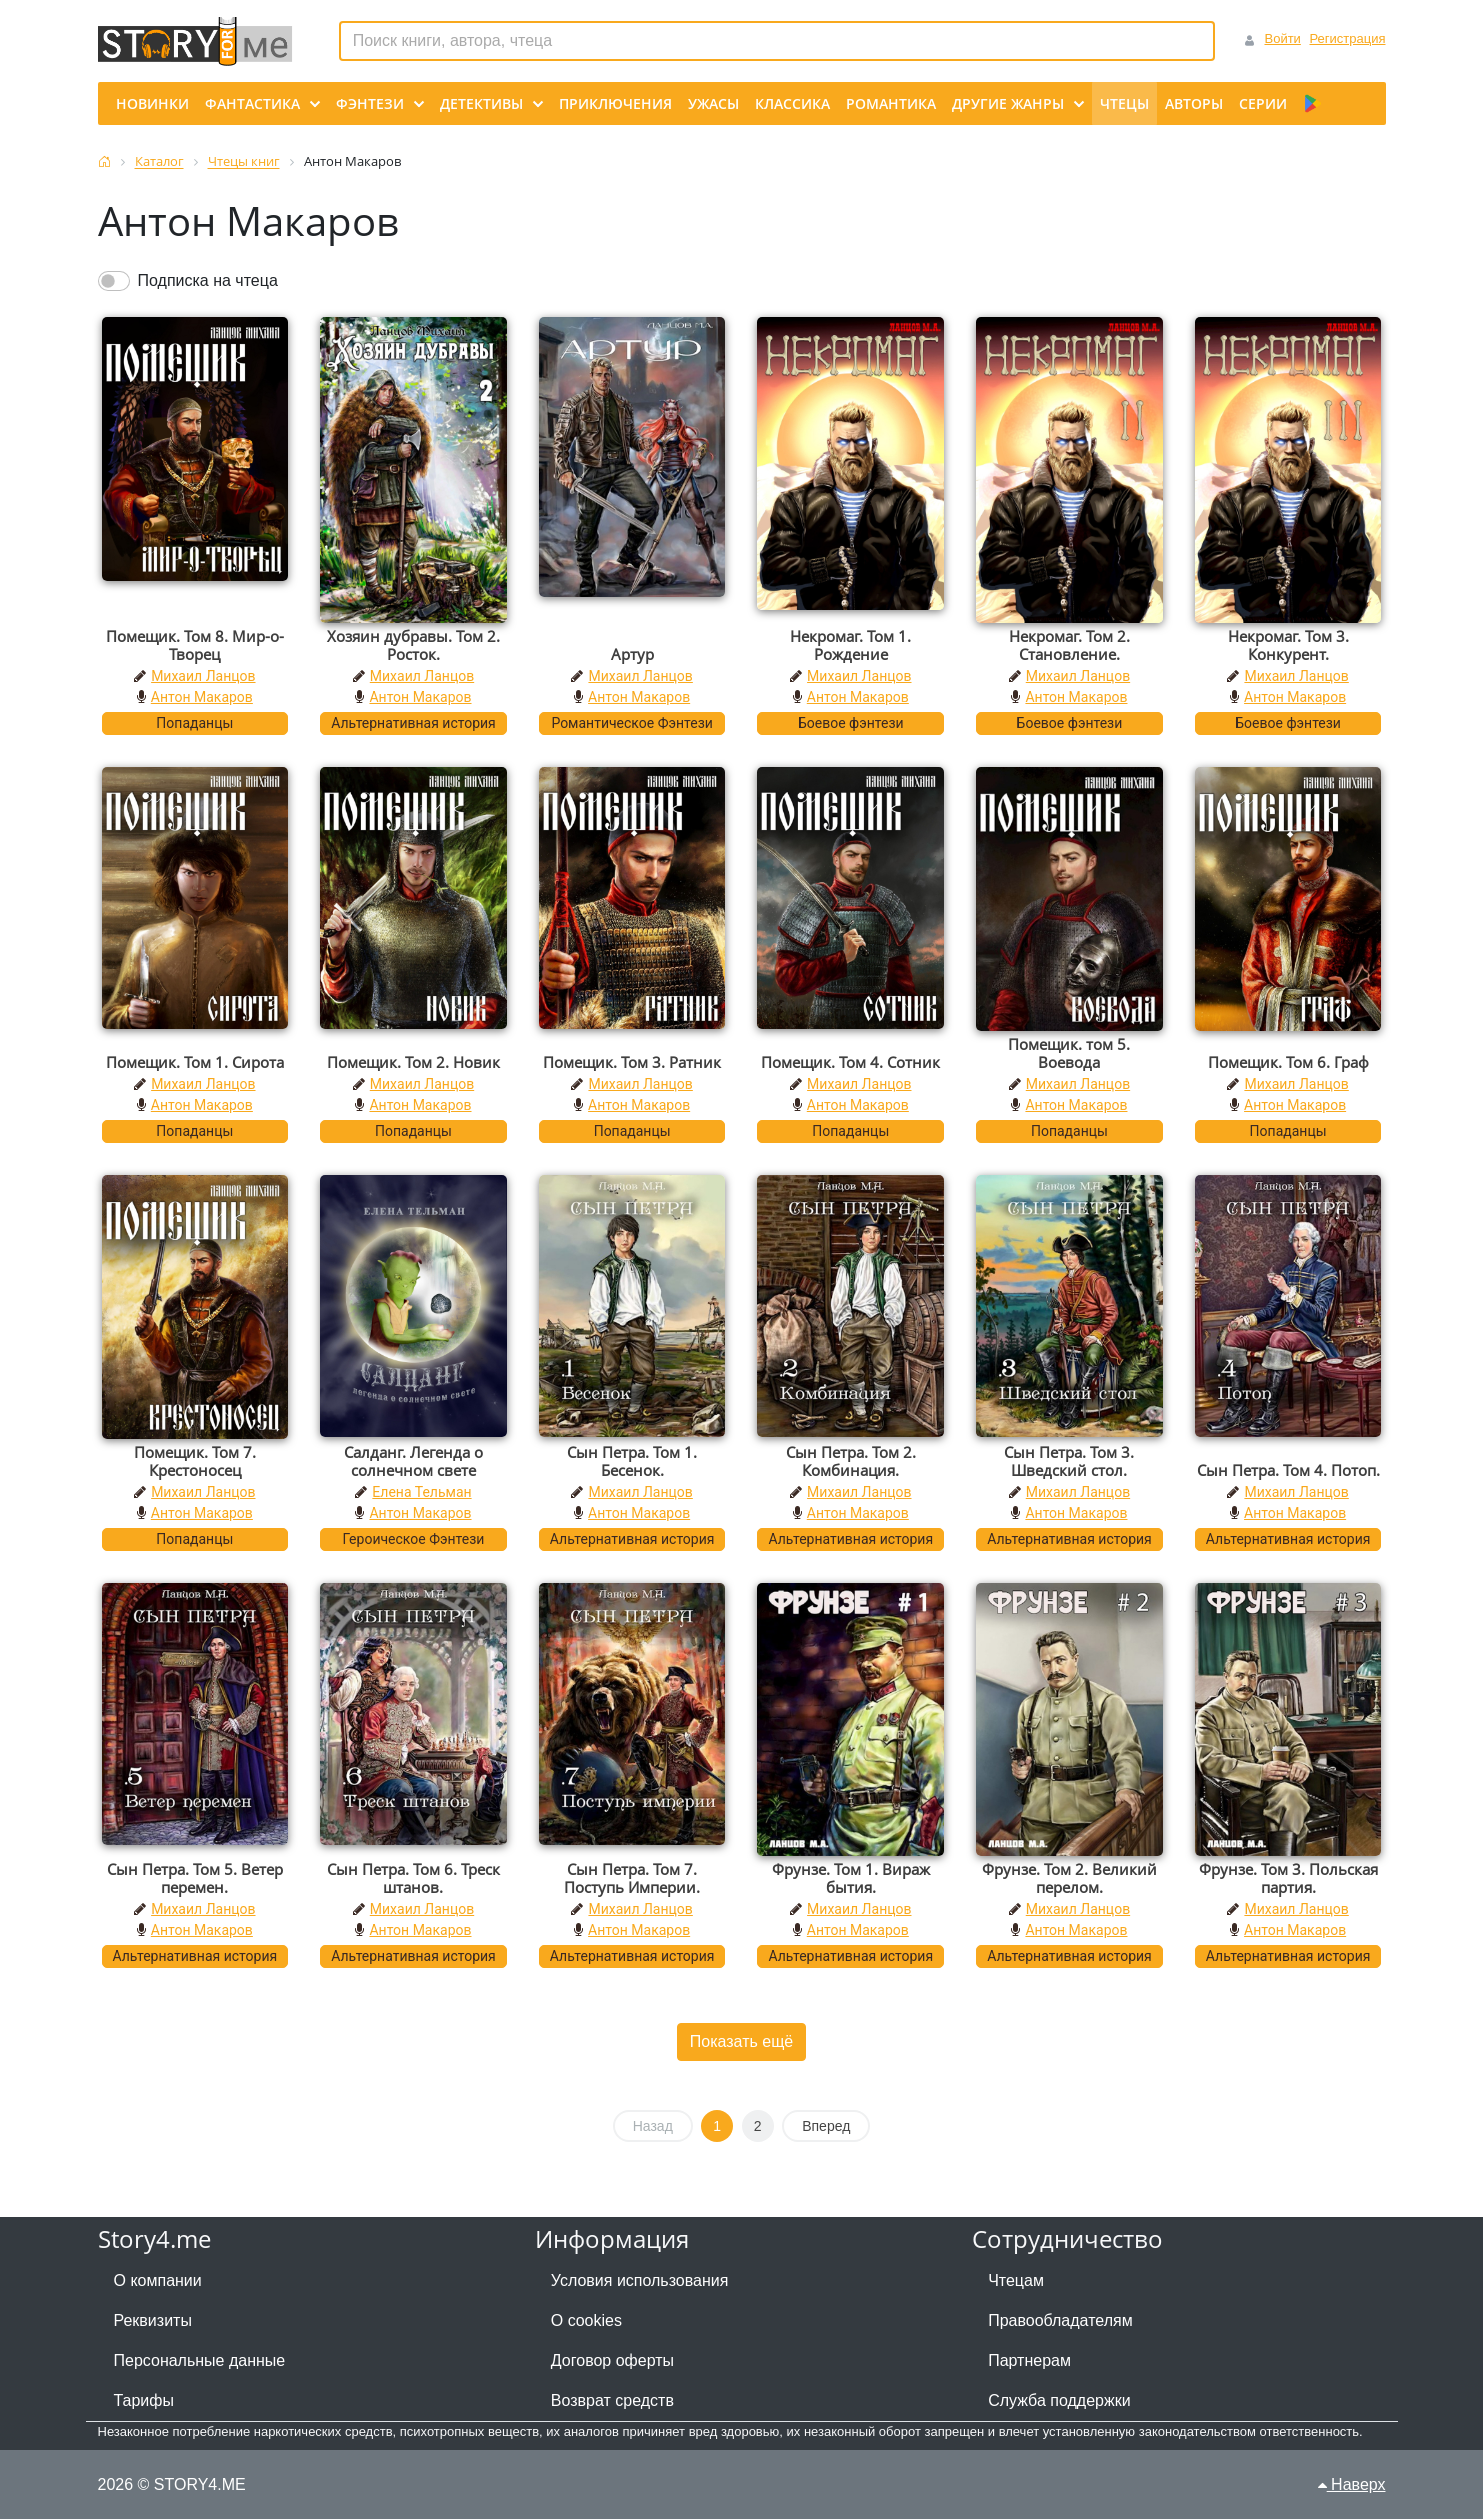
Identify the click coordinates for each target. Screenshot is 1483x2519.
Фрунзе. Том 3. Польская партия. (1288, 1878)
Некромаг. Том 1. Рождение (850, 645)
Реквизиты (153, 2320)
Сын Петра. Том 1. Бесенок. (632, 1461)
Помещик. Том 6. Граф (1288, 1062)
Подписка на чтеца (208, 280)
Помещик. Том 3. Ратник (632, 1062)
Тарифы (144, 2400)
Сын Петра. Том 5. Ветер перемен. (195, 1878)
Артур (632, 654)
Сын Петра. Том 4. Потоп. (1288, 1470)
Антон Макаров (202, 697)
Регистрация (1348, 38)
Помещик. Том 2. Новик (413, 1062)
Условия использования (640, 2280)
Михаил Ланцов (203, 676)
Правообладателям (1060, 2320)
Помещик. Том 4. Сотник (850, 1062)
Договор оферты (612, 2360)
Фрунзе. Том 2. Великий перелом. (1069, 1878)
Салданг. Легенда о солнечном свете (413, 1461)
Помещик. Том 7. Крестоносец (195, 1461)
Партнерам (1029, 2360)
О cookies (586, 2320)
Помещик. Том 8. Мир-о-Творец (195, 645)
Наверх (1352, 2484)
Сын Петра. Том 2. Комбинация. (851, 1461)
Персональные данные (200, 2360)
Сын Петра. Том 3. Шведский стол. (1069, 1461)
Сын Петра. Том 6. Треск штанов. (413, 1878)
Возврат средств (612, 2400)
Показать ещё (741, 2041)
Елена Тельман (421, 1492)
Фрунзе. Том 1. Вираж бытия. (851, 1878)
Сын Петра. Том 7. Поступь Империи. (632, 1878)
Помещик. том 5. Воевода (1069, 1053)
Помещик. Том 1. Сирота (195, 1062)
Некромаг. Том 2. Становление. (1069, 645)
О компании (158, 2280)
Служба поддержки (1059, 2400)
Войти (1282, 38)
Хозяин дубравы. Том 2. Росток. (413, 645)
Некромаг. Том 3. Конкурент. (1288, 645)
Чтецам (1016, 2280)
